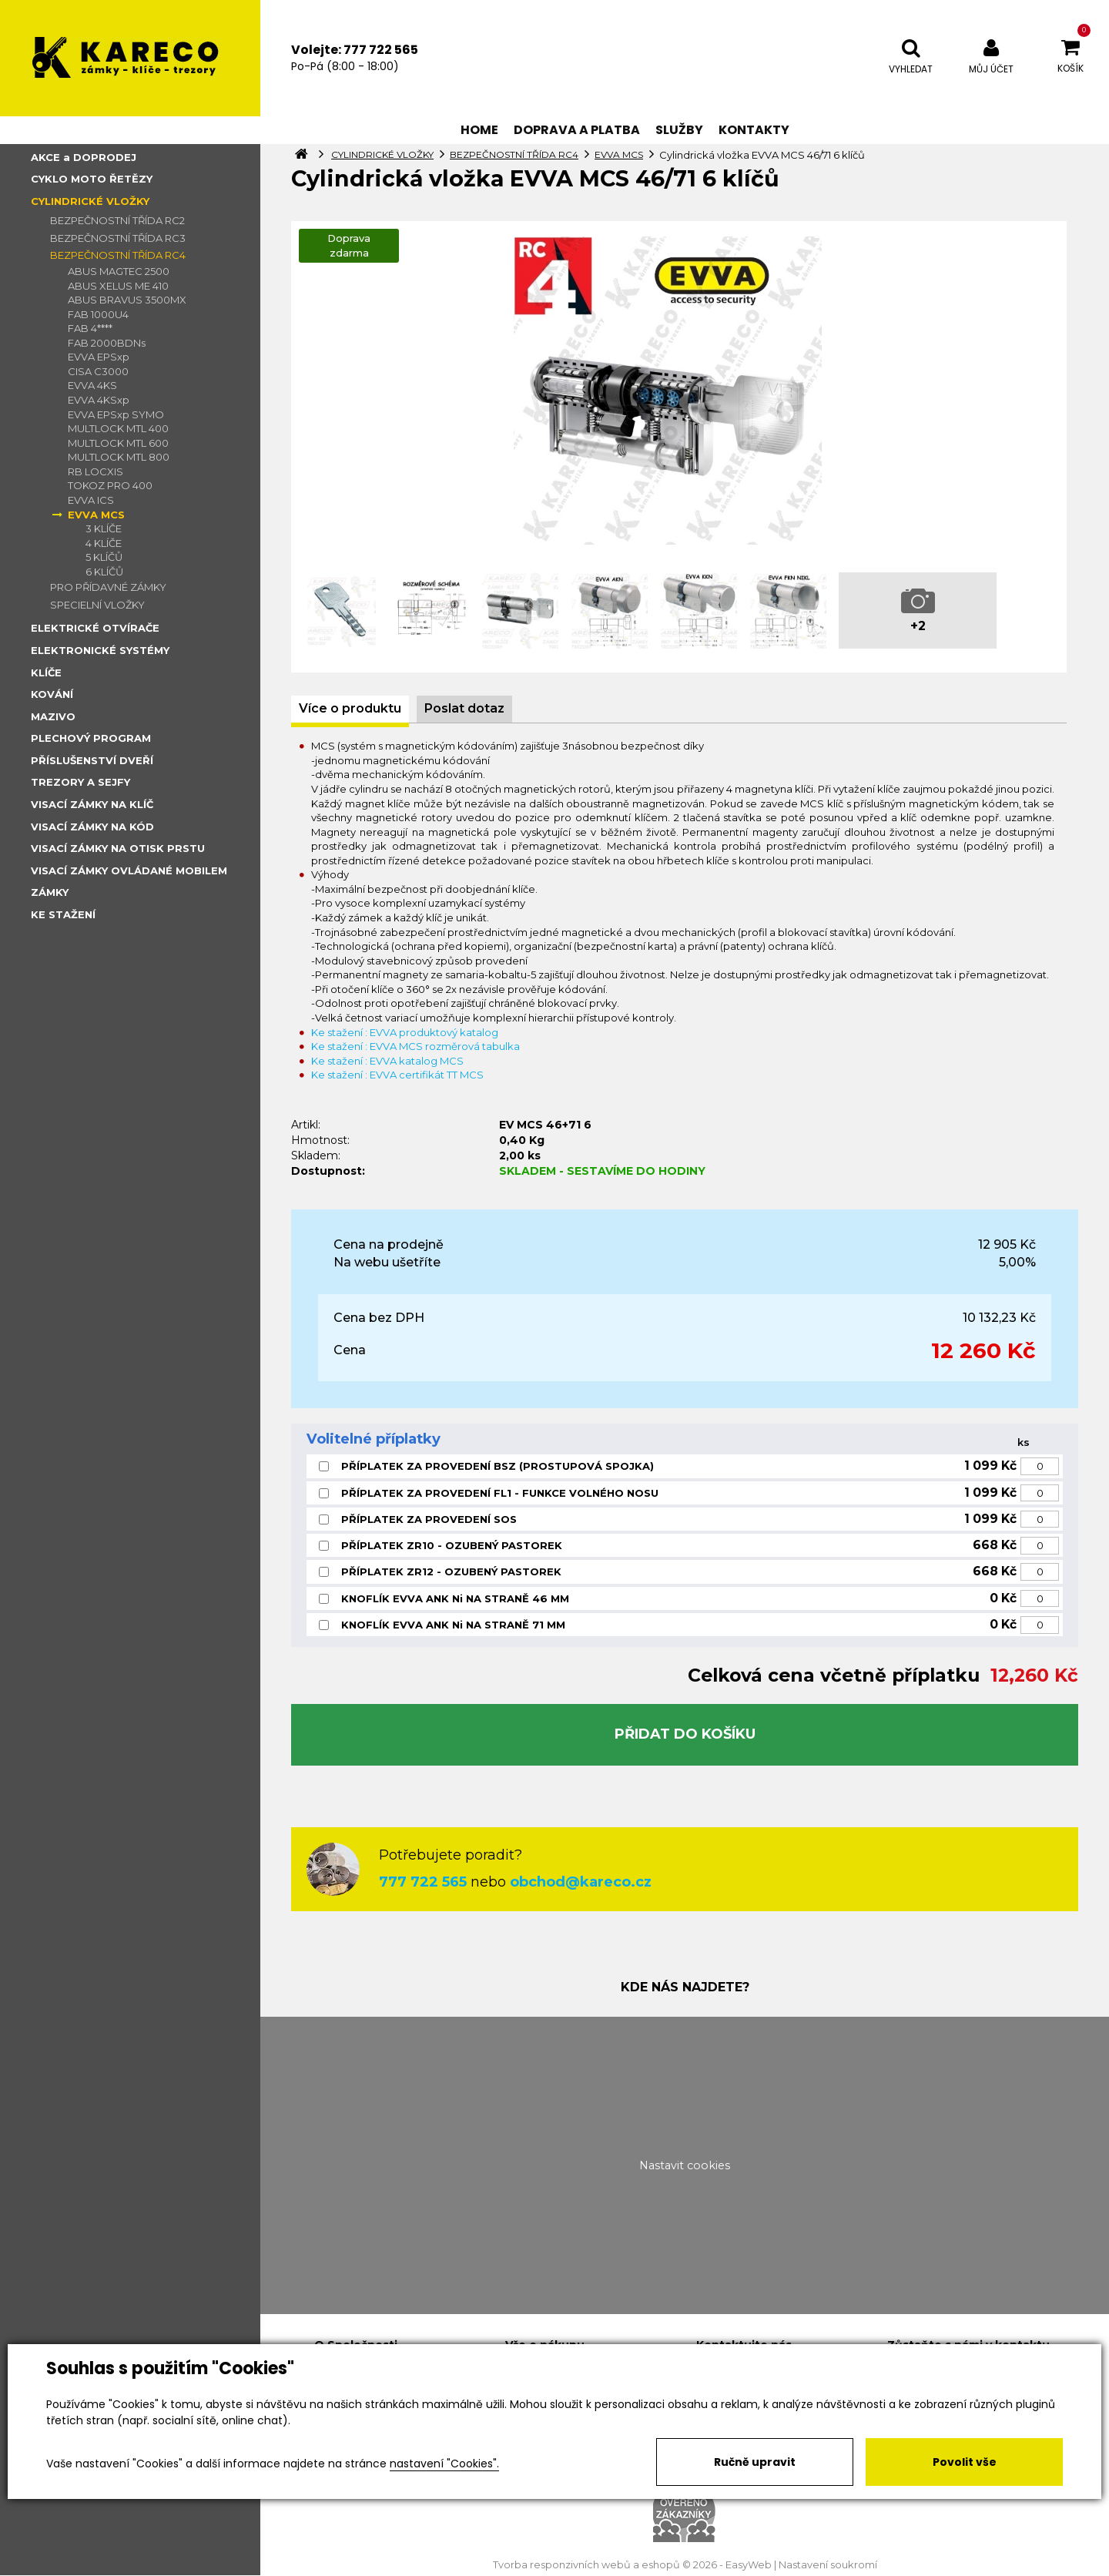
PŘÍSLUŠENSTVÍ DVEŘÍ (92, 760)
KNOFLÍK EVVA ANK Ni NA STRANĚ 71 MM (453, 1624)
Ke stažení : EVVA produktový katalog (404, 1032)
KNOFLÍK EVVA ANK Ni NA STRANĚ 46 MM (455, 1598)
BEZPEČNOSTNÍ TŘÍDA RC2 (117, 220)
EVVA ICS (91, 500)
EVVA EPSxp (98, 357)
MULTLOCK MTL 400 (118, 428)
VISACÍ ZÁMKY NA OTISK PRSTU (118, 848)
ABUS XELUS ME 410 (118, 286)
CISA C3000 (98, 371)
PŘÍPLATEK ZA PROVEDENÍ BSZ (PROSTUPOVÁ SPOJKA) (497, 1466)
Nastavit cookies (684, 2165)
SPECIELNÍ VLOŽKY (97, 605)
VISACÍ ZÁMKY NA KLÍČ (92, 804)
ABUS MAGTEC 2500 (118, 271)
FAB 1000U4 (98, 314)
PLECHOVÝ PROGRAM (91, 738)
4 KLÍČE (103, 543)
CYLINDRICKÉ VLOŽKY (90, 201)
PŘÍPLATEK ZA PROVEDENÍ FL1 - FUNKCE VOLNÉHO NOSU (499, 1493)
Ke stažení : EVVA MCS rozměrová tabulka (415, 1046)
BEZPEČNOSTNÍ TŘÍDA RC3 (118, 238)
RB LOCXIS (95, 471)
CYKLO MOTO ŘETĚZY (91, 179)
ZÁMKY (50, 892)
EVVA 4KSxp (98, 400)
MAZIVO (53, 716)
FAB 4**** (90, 328)
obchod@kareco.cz (581, 1881)
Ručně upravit (755, 2462)
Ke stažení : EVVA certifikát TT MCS (397, 1074)
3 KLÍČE (103, 528)
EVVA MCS (96, 514)
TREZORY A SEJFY (80, 782)
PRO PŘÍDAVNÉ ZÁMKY (108, 587)
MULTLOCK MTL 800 (118, 457)
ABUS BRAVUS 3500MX (127, 299)
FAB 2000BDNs (107, 343)
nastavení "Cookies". (444, 2463)
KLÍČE (46, 672)
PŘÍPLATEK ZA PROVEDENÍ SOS (429, 1519)
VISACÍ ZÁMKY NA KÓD (92, 826)
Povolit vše (965, 2462)
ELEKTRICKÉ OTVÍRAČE (95, 628)
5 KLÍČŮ (103, 557)
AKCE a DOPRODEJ (83, 157)
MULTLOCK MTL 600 (118, 443)
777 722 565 (423, 1881)
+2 (918, 626)
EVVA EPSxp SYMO (116, 414)
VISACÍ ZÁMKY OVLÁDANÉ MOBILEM (129, 870)
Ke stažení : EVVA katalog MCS (387, 1061)
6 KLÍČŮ (104, 571)
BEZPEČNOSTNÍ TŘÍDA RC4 (118, 255)
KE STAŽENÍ (63, 914)
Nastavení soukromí (828, 2565)
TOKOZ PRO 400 (110, 485)
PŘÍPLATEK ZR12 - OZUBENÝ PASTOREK (451, 1571)
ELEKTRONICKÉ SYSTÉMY (100, 650)
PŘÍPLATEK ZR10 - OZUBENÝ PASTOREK (451, 1545)
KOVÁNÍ (52, 694)
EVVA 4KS (92, 385)
